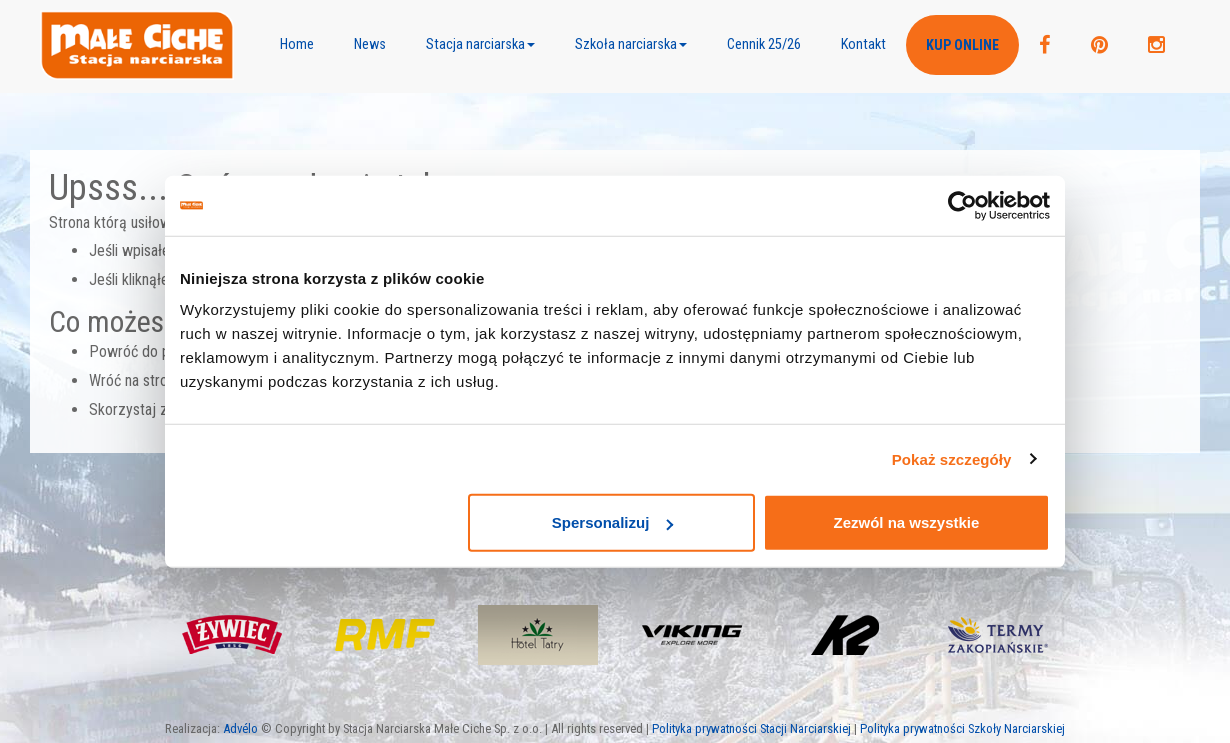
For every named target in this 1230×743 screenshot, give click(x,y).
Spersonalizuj (613, 522)
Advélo (240, 728)
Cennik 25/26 (764, 44)
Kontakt (863, 44)
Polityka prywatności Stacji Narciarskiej (751, 728)
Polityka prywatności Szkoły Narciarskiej (962, 728)
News (370, 44)
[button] (480, 45)
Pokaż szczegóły (952, 458)
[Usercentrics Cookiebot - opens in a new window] (962, 205)
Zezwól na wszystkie (907, 522)
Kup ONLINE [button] (962, 45)
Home (297, 44)
